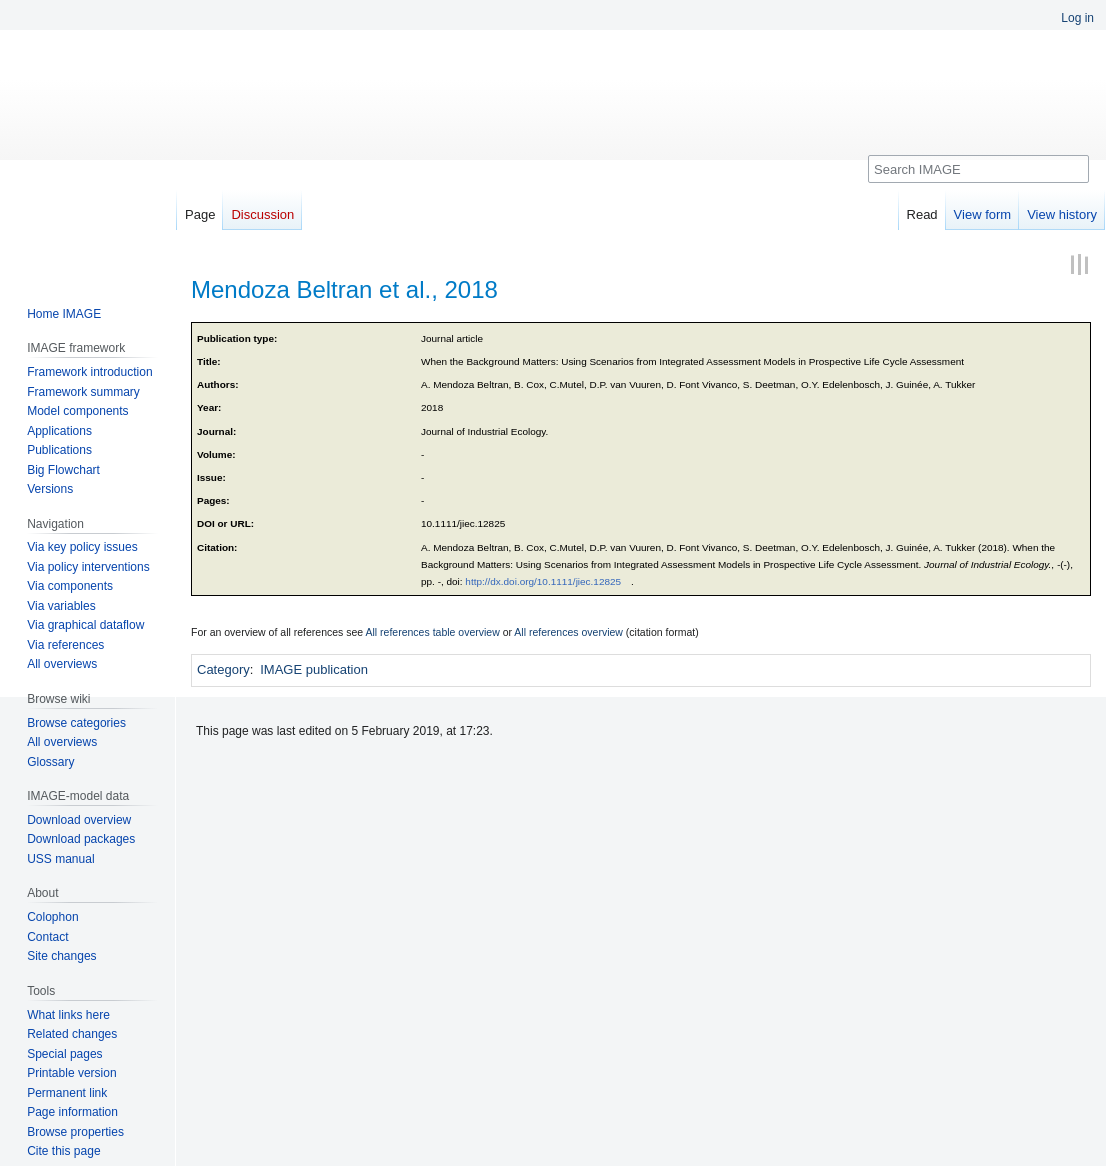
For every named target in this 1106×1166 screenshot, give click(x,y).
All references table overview (433, 632)
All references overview (568, 632)
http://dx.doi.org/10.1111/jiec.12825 (543, 581)
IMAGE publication (314, 669)
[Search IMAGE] (978, 169)
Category (223, 669)
